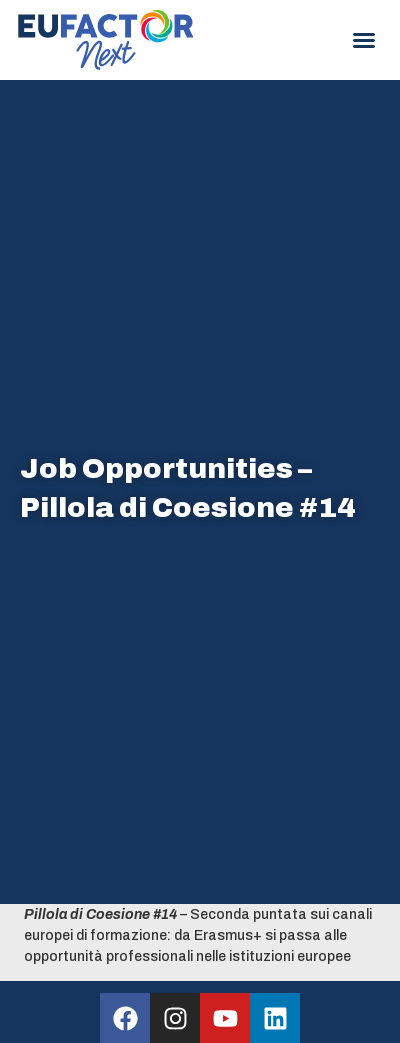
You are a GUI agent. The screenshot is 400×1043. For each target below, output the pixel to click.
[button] (364, 40)
